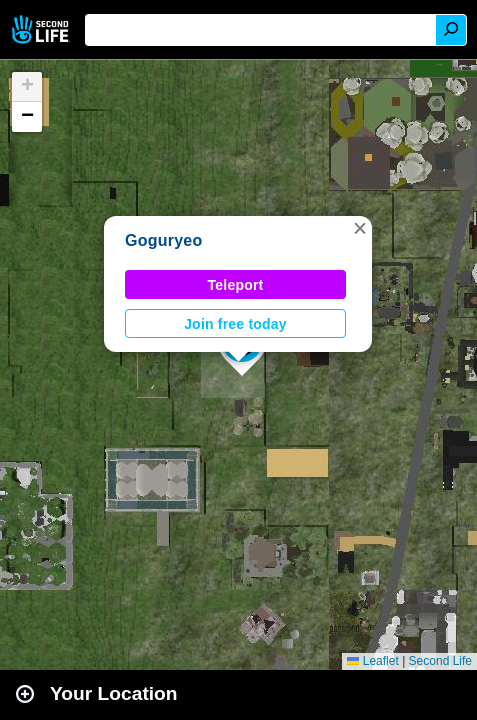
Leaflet (372, 661)
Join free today (235, 324)
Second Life (42, 29)
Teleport (236, 285)
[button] (360, 228)
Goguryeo (163, 240)
